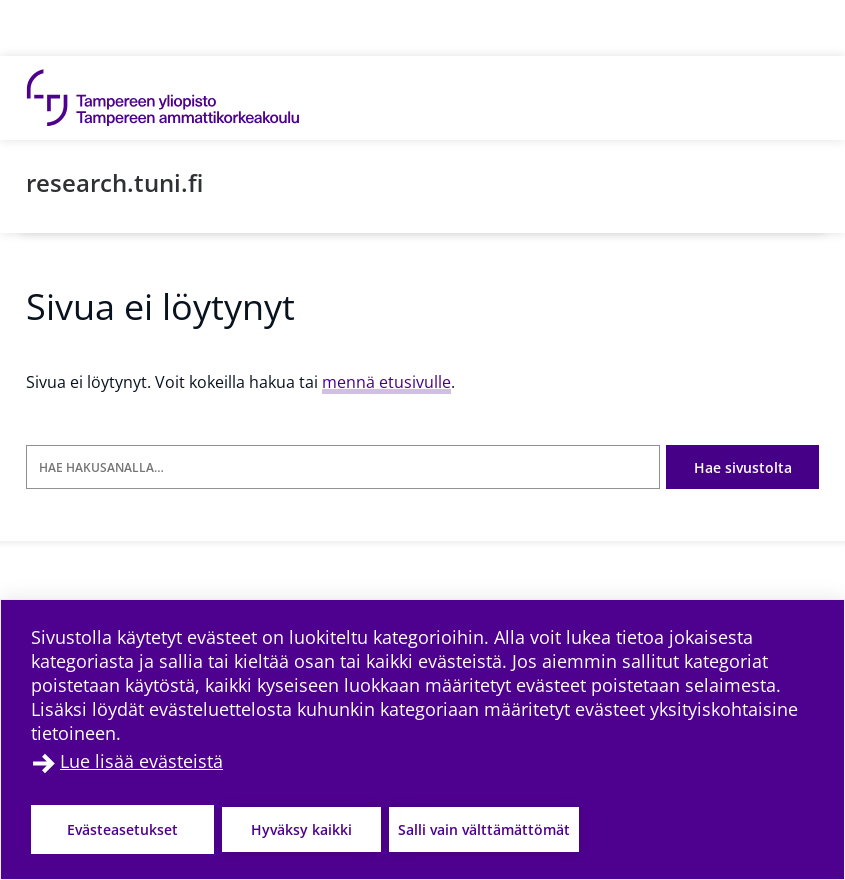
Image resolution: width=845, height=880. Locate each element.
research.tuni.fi (114, 182)
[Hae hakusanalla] (343, 467)
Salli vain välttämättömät (484, 829)
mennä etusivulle (386, 382)
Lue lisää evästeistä (141, 761)
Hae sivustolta (743, 467)
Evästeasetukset (122, 829)
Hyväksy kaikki (301, 829)
